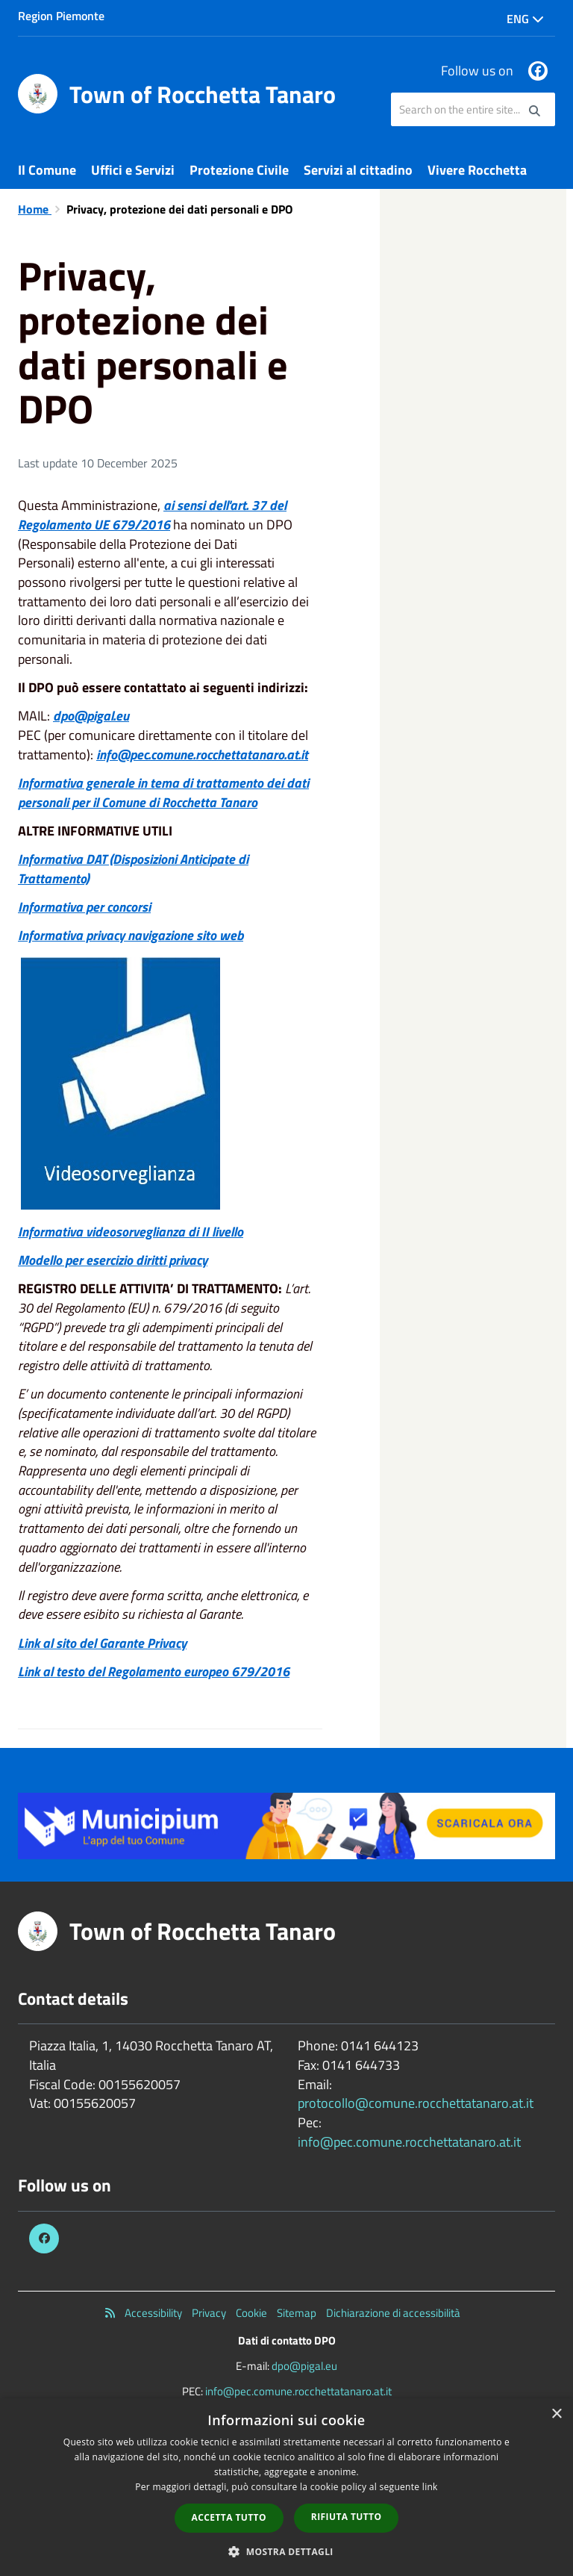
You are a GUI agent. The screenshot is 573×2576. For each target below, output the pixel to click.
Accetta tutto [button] (229, 2517)
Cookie (251, 2313)
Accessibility (153, 2313)
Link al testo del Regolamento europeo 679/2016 (153, 1671)
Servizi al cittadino (358, 170)
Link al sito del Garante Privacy (102, 1643)
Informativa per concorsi (84, 907)
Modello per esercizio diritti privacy (112, 1260)
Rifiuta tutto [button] (346, 2516)
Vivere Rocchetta (477, 170)
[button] (286, 2551)
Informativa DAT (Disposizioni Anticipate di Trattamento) (133, 869)
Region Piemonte (61, 16)
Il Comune (47, 170)
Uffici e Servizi (133, 170)
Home (34, 209)
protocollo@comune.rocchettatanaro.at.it (415, 2103)
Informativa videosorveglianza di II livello (130, 1232)
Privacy (209, 2313)
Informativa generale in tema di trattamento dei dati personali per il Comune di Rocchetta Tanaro (163, 792)
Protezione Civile (239, 170)
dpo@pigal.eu (304, 2365)
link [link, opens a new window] (430, 2486)
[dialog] (286, 2487)
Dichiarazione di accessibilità (393, 2313)
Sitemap (296, 2313)
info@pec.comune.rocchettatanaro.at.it (202, 754)
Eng (525, 19)
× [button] (556, 2414)
